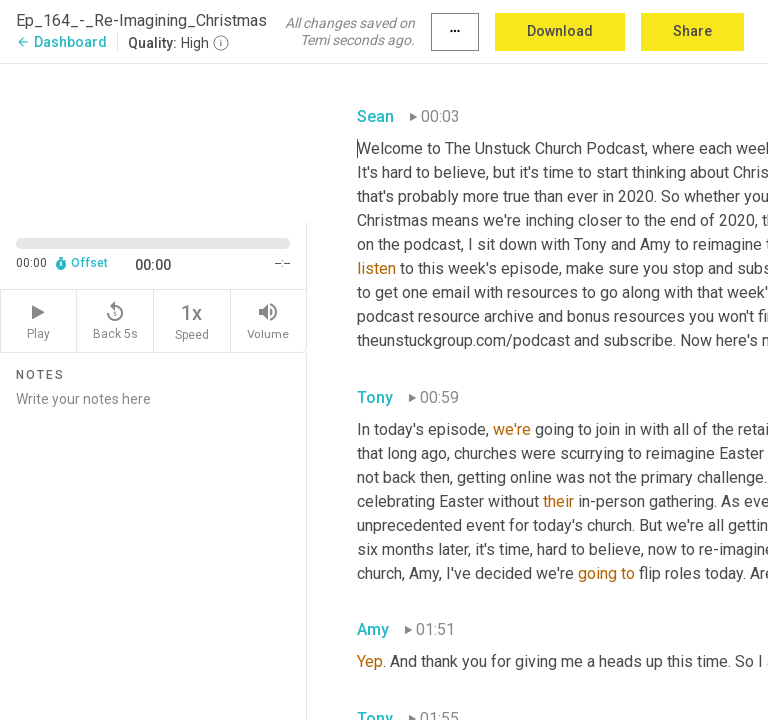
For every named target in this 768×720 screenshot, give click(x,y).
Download (560, 31)
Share (692, 31)
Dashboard (61, 42)
